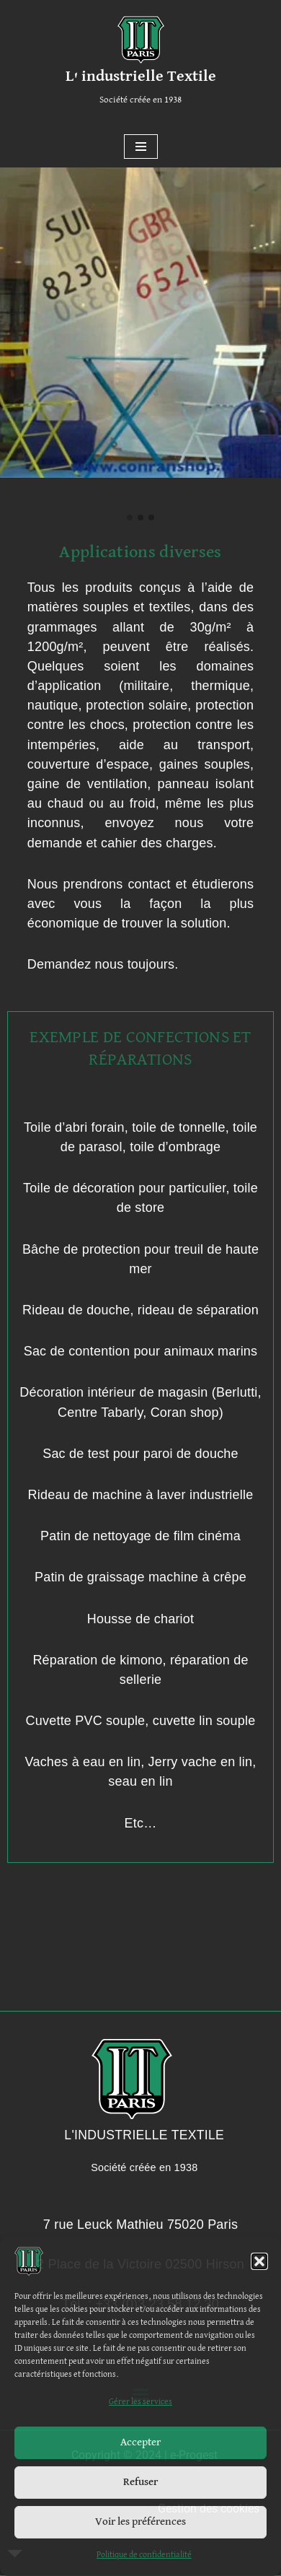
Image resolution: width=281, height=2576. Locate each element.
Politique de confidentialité (144, 2555)
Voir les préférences (140, 2521)
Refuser (140, 2481)
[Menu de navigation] (141, 146)
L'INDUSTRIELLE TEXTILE (144, 2135)
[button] (259, 2261)
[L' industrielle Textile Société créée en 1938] (141, 63)
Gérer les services (140, 2402)
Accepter (140, 2442)
